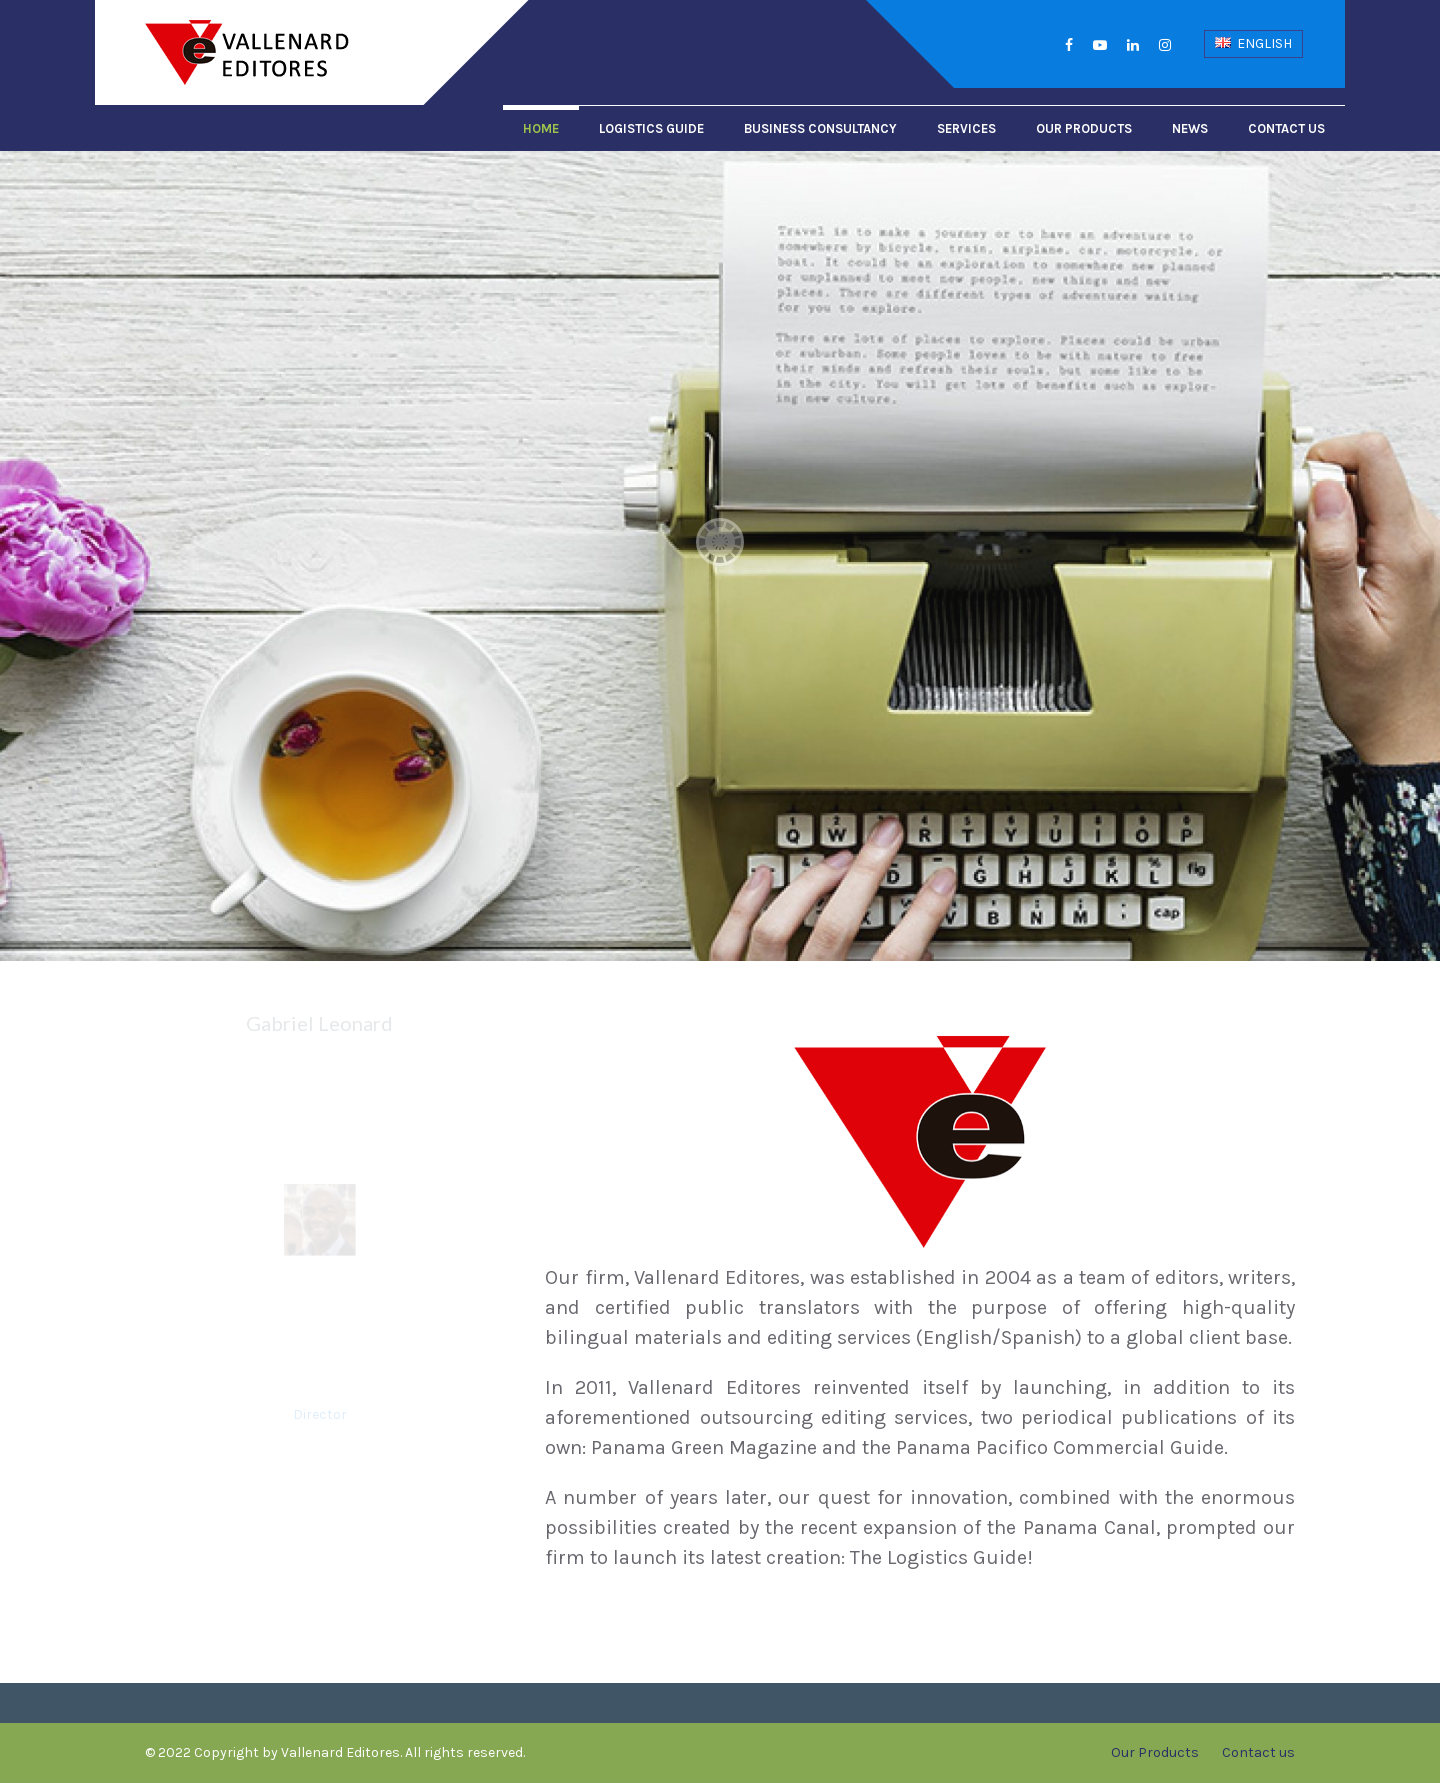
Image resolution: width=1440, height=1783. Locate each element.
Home (541, 128)
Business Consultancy (820, 128)
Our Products (1084, 128)
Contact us (1286, 128)
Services (966, 128)
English (1253, 43)
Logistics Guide (651, 128)
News (1190, 128)
